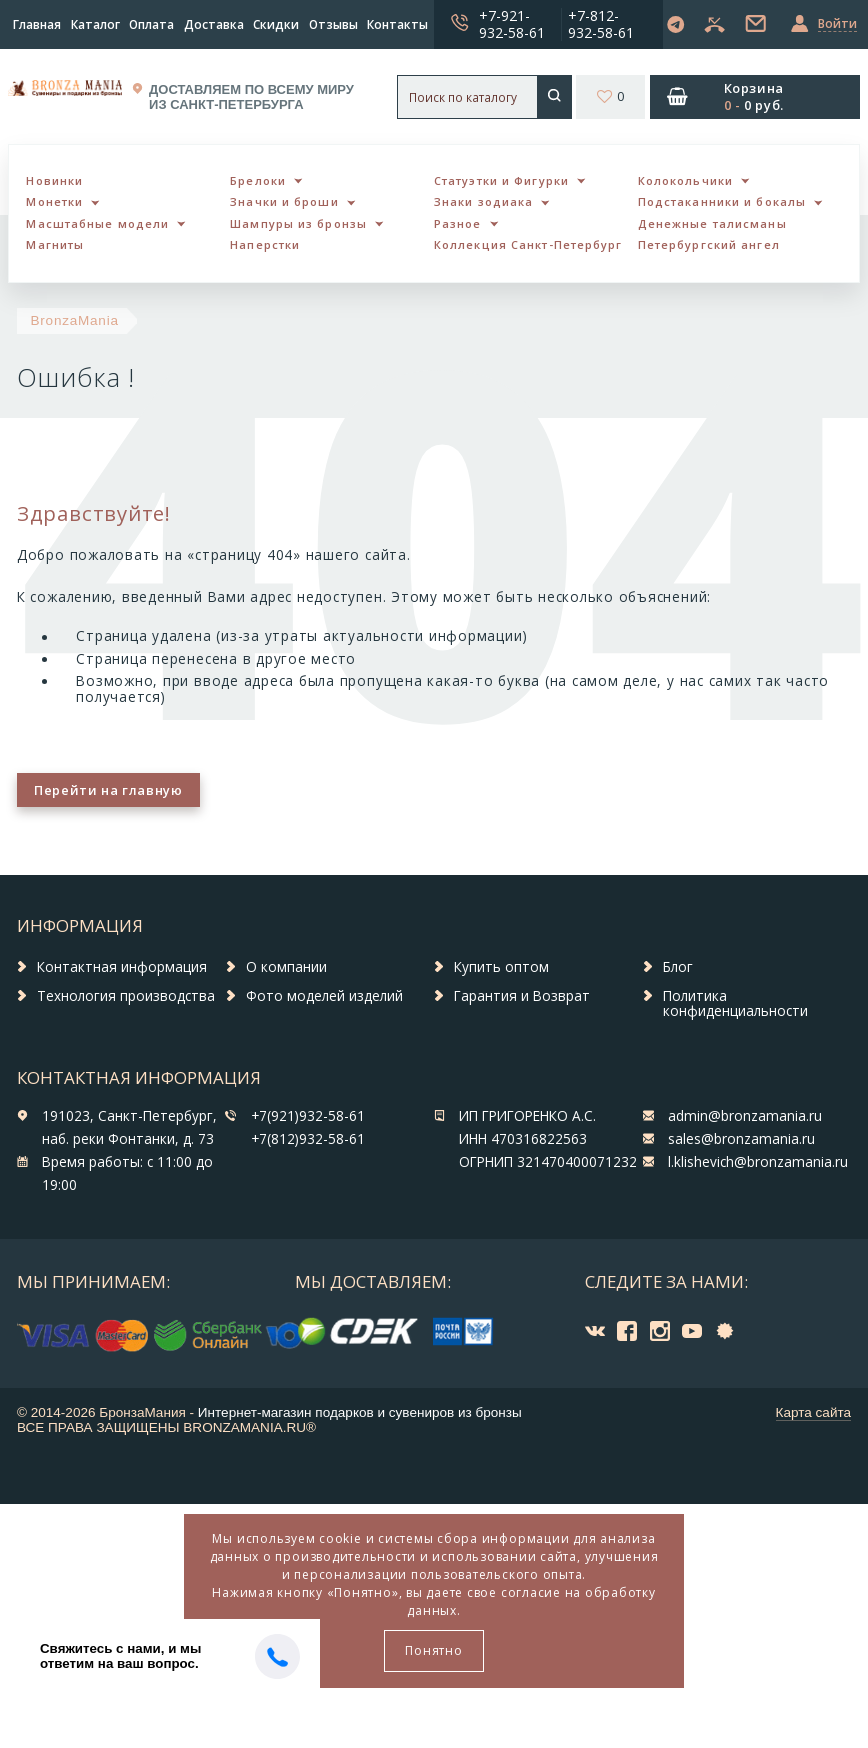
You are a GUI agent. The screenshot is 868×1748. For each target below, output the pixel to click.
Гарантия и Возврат (522, 996)
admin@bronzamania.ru (745, 1116)
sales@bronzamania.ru (741, 1139)
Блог (678, 967)
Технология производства (126, 996)
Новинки (54, 180)
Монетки (54, 201)
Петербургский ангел (709, 244)
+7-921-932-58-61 (512, 23)
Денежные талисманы (712, 223)
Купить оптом (501, 967)
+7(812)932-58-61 (308, 1139)
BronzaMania (75, 320)
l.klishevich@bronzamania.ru (758, 1162)
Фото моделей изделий (324, 996)
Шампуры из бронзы (298, 223)
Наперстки (265, 244)
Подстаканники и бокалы (722, 201)
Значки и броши (284, 201)
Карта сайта (813, 1412)
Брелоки (258, 180)
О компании (286, 967)
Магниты (55, 244)
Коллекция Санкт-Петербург (528, 244)
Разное (458, 223)
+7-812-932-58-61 (601, 23)
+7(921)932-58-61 (308, 1116)
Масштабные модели (97, 223)
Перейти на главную (108, 790)
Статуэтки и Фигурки (501, 180)
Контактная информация (122, 967)
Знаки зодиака (483, 201)
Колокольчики (685, 180)
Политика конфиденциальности (735, 1004)
